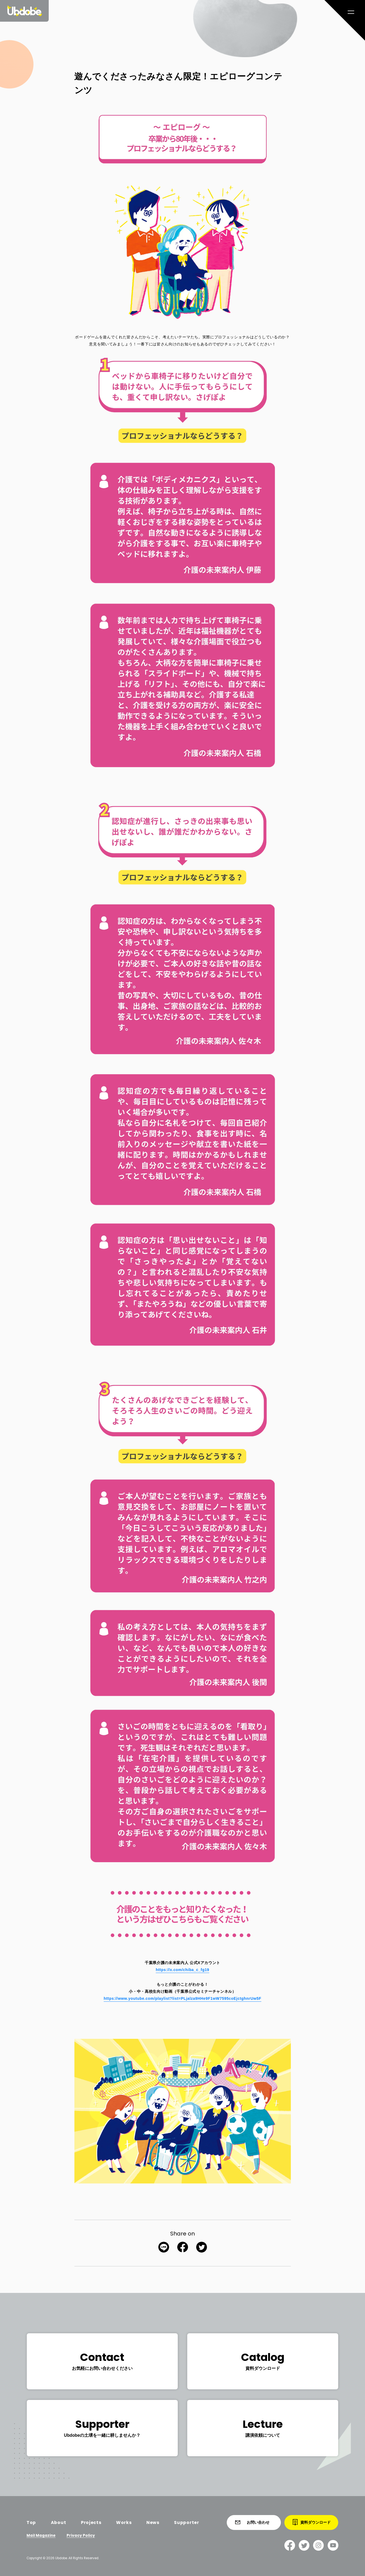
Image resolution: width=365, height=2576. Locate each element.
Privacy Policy (81, 2536)
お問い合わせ (252, 2522)
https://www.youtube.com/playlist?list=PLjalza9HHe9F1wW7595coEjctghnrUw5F (182, 1998)
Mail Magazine (41, 2536)
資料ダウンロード (311, 2522)
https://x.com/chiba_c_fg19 (182, 1970)
